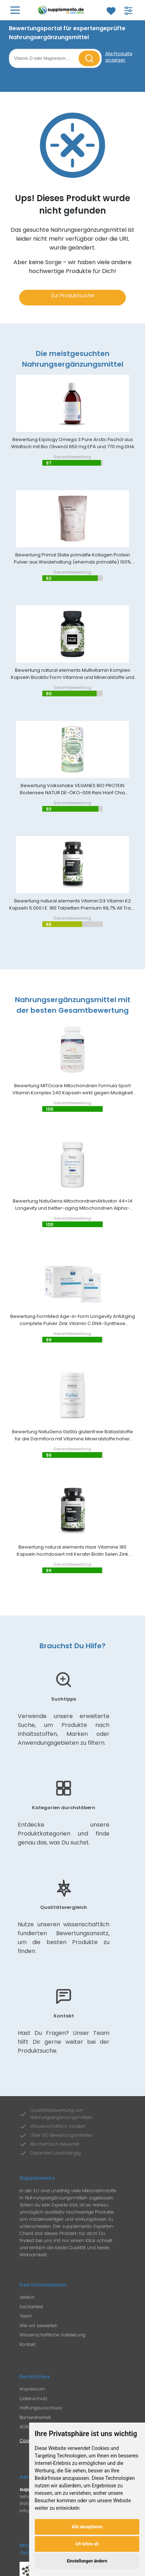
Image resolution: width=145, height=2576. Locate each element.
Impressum (32, 2389)
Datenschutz (33, 2398)
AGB (24, 2426)
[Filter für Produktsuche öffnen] (128, 11)
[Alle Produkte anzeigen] (120, 57)
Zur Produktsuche (72, 295)
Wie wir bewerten (39, 2325)
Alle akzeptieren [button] (86, 2526)
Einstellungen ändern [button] (87, 2561)
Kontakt (28, 2344)
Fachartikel (31, 2306)
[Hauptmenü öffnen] (15, 10)
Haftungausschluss (41, 2407)
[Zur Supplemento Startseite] (62, 10)
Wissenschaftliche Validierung (52, 2334)
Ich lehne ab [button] (86, 2543)
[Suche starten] (89, 58)
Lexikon (27, 2297)
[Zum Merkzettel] (111, 11)
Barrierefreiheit (35, 2417)
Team (26, 2316)
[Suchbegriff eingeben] (45, 58)
